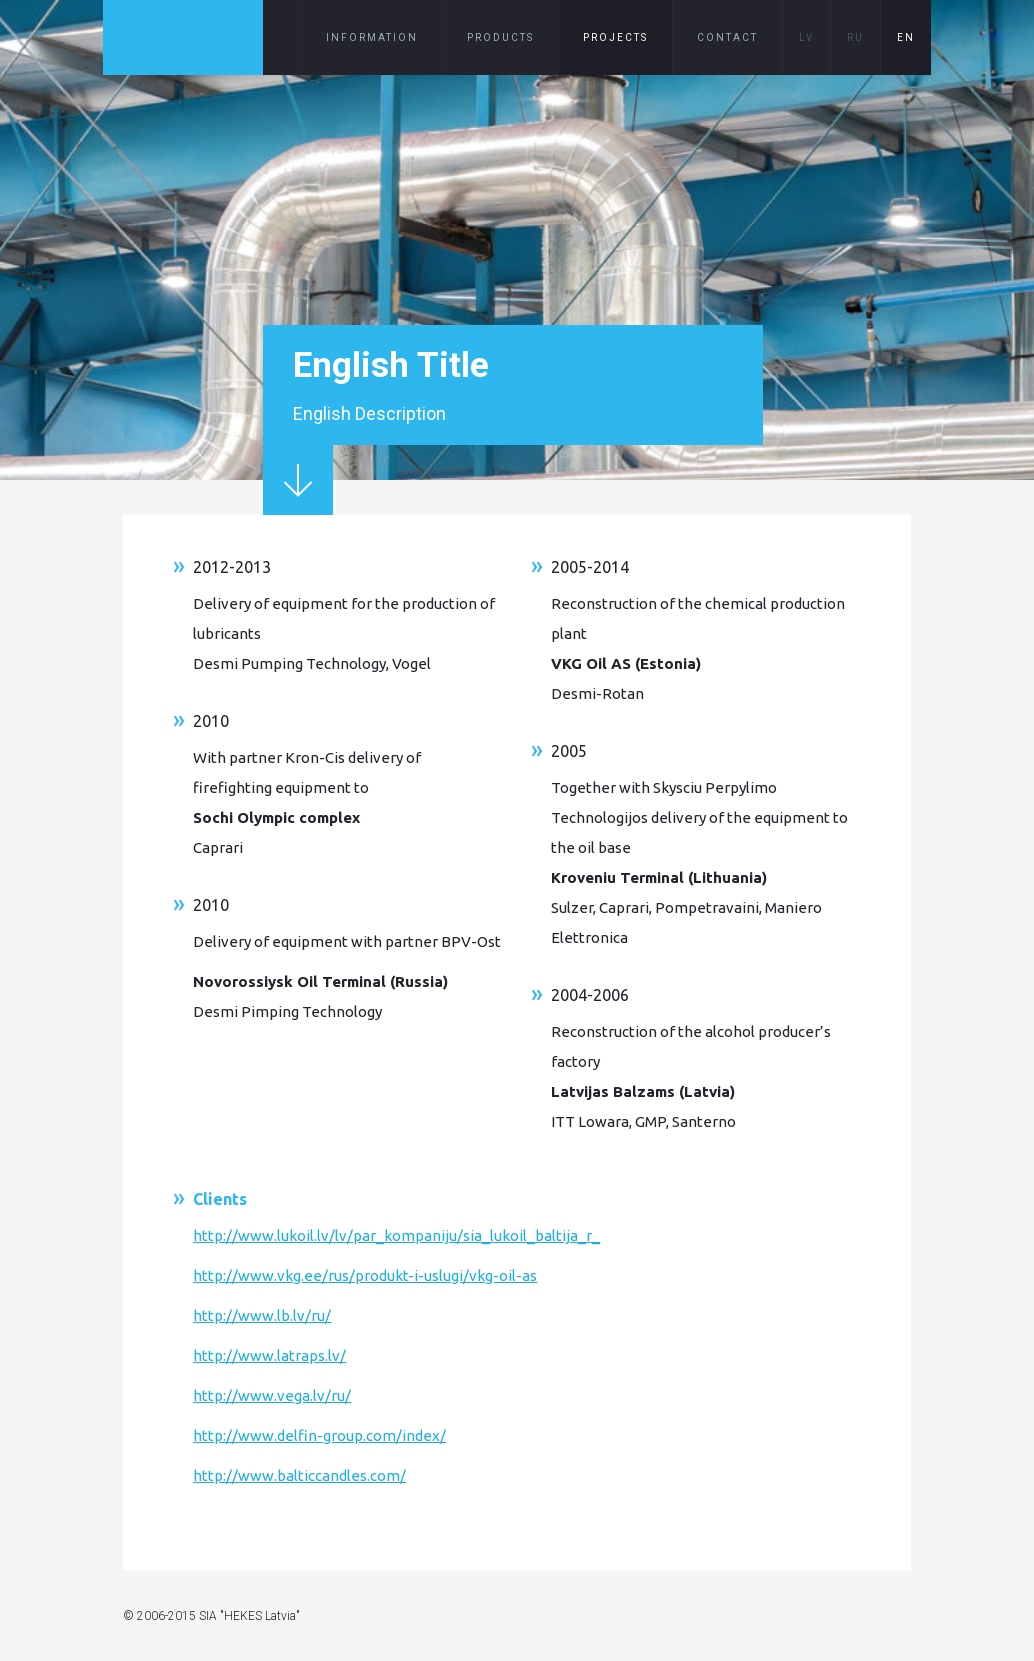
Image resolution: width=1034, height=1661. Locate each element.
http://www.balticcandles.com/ (299, 1475)
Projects (615, 37)
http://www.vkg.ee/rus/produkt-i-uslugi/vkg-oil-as (365, 1275)
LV (806, 37)
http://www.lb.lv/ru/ (262, 1315)
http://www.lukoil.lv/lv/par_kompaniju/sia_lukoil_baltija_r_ (396, 1235)
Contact (727, 37)
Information (372, 37)
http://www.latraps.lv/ (269, 1355)
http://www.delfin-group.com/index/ (319, 1435)
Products (500, 37)
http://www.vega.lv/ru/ (272, 1395)
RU (855, 37)
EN (906, 37)
